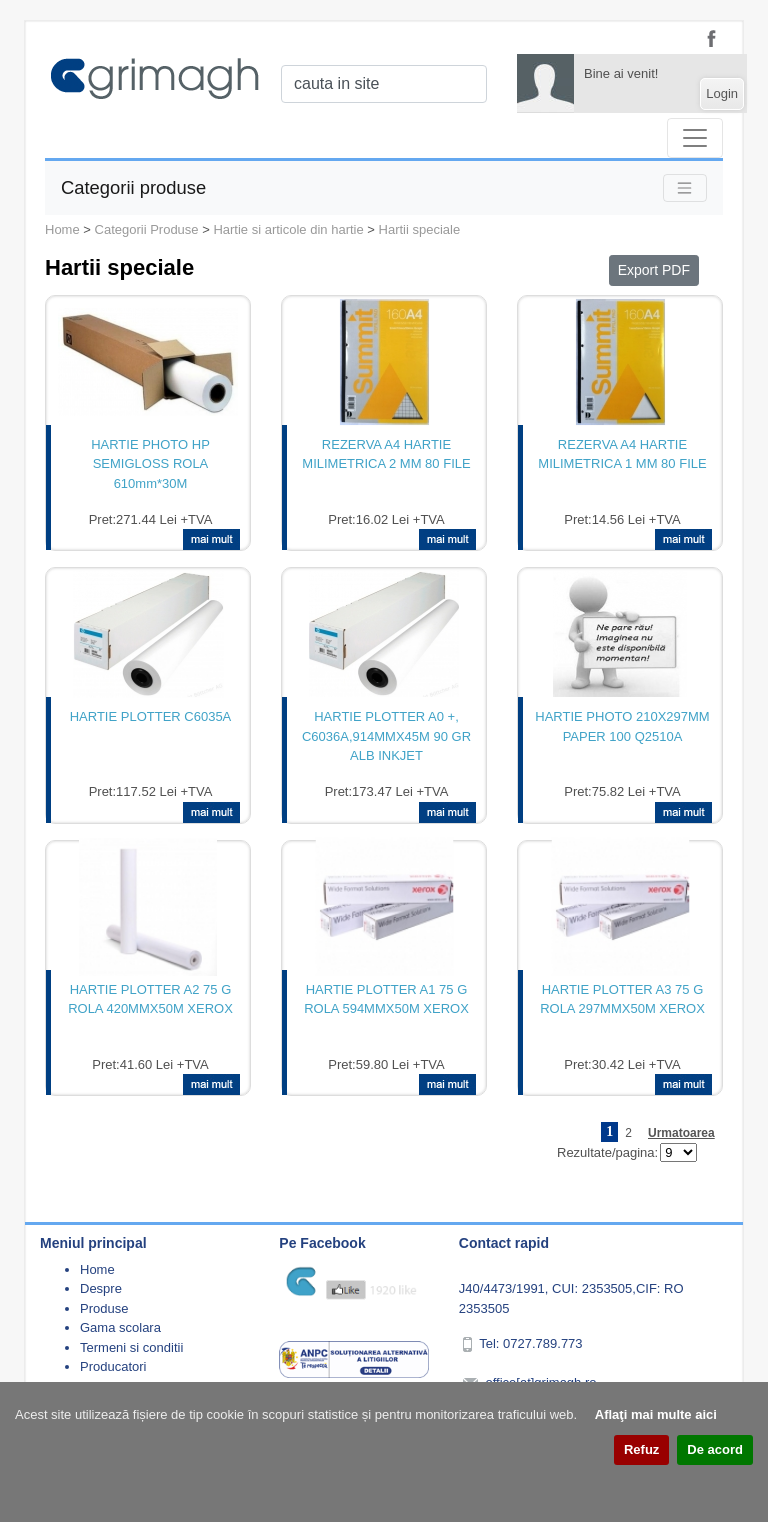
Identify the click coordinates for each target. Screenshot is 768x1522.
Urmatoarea (681, 1133)
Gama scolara (120, 1327)
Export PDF (654, 270)
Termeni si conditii (131, 1347)
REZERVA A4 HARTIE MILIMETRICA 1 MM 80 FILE (622, 454)
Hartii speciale (420, 229)
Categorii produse (133, 187)
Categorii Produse (147, 229)
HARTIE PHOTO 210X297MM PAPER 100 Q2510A (622, 726)
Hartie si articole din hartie (288, 229)
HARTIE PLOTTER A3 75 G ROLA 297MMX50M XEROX (622, 999)
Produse (104, 1308)
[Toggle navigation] (695, 138)
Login (722, 93)
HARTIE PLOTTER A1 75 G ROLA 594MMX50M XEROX (386, 999)
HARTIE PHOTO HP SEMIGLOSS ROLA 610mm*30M (150, 464)
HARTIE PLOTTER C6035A (151, 716)
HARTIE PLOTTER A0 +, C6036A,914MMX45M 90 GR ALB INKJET (386, 736)
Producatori (113, 1366)
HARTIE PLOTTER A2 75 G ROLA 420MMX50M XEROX (150, 999)
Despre (101, 1288)
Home (62, 229)
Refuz (641, 1449)
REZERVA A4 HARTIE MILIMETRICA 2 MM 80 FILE (386, 454)
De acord (715, 1449)
